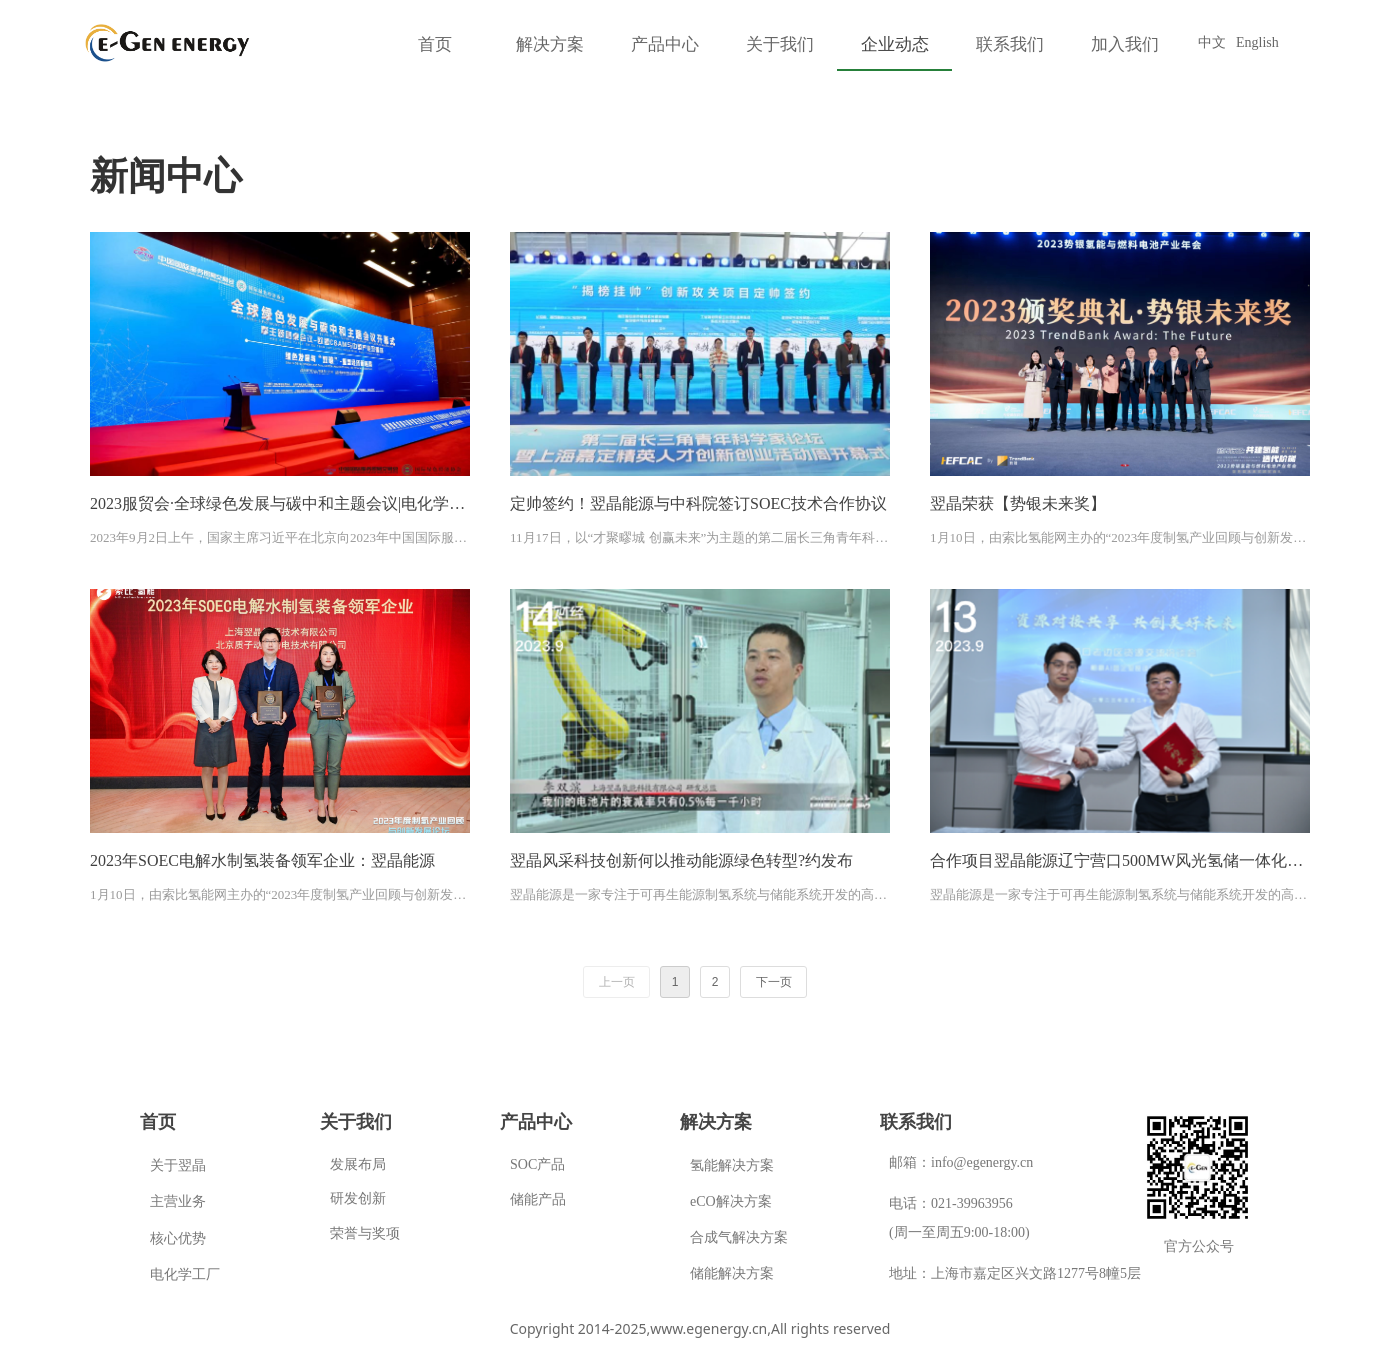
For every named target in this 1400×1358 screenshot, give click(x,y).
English (1257, 42)
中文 (1212, 42)
